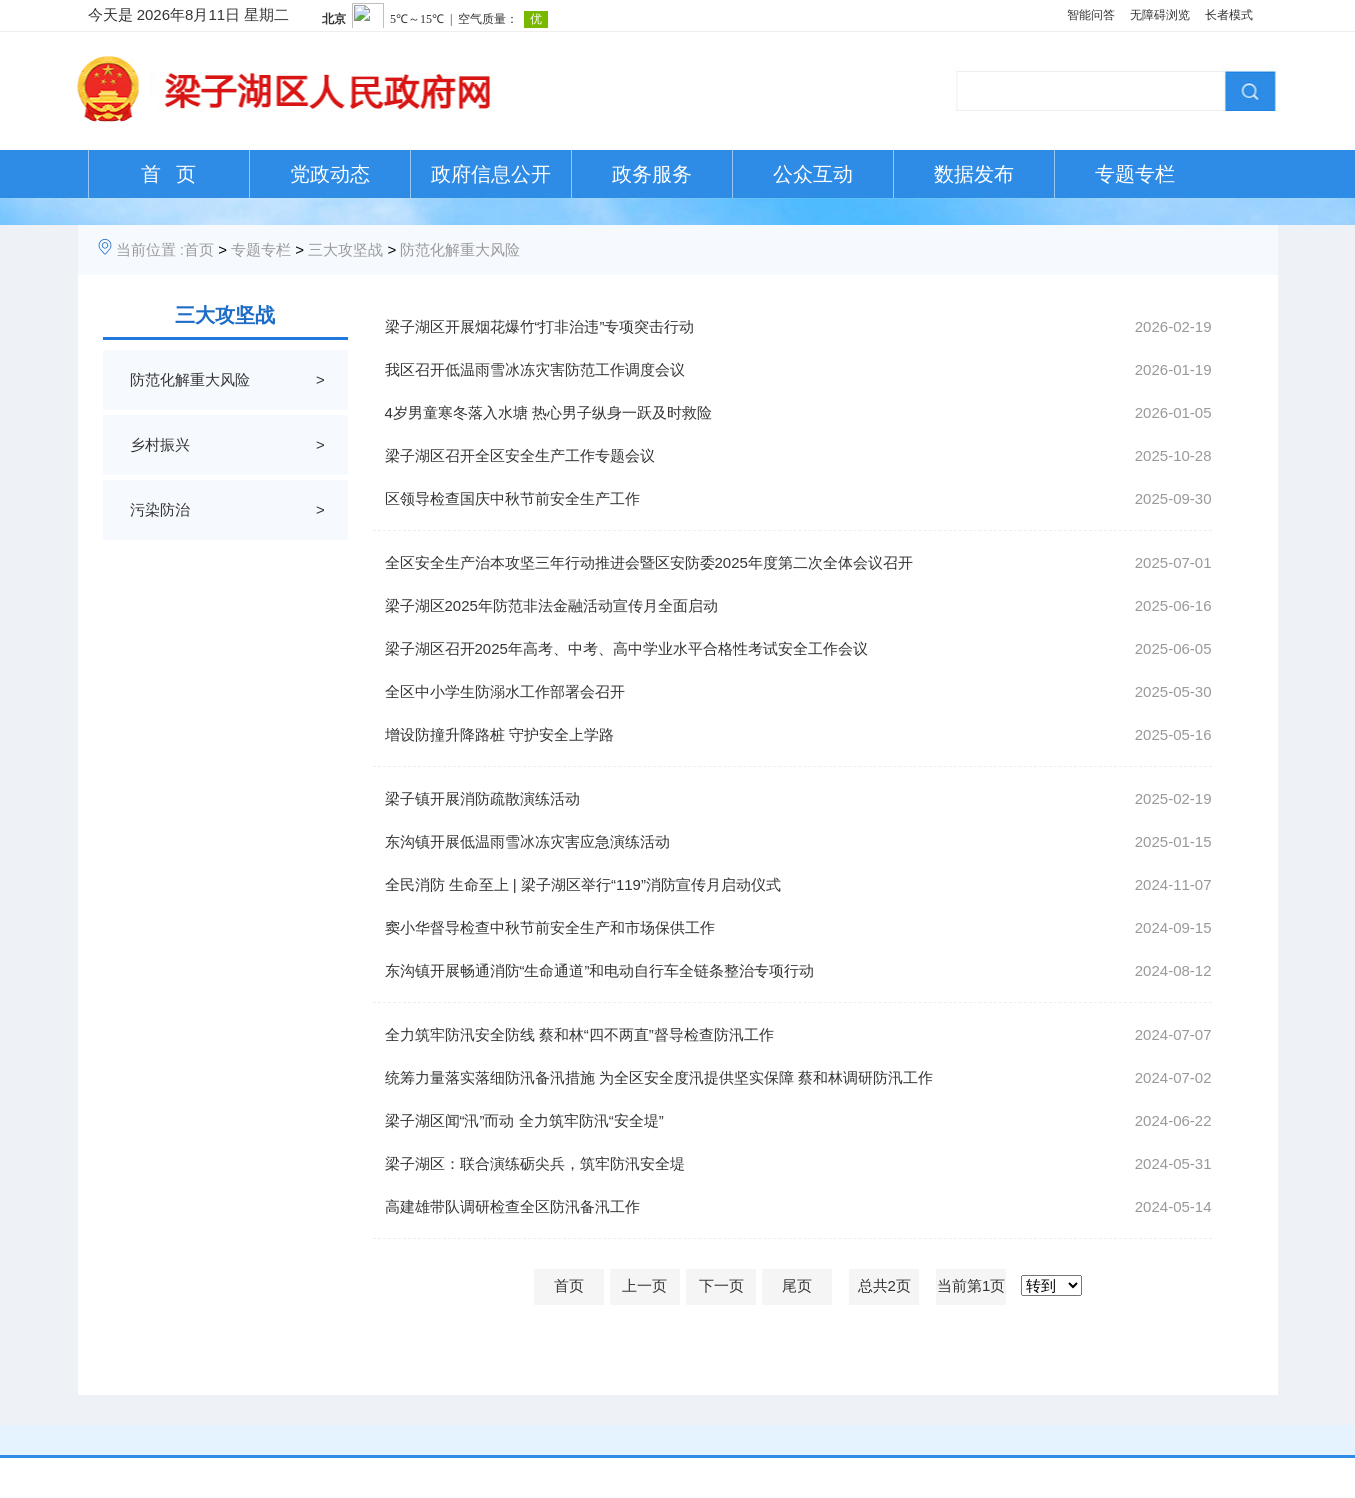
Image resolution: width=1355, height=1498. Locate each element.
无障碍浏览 (1160, 15)
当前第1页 (971, 1285)
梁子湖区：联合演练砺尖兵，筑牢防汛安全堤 (535, 1163)
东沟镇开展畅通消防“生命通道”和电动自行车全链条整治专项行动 (600, 970)
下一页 (721, 1285)
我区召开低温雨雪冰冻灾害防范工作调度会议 (535, 369)
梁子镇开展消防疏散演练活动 (482, 798)
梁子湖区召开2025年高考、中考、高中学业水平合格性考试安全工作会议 (626, 648)
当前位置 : (150, 249)
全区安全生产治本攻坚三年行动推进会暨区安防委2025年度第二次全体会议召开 (649, 562)
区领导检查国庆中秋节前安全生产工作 (512, 498)
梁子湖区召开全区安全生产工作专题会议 (520, 455)
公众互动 (813, 174)
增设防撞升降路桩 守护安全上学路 (499, 734)
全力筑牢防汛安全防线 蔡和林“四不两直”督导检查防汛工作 (579, 1034)
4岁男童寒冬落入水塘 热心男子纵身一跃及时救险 (549, 412)
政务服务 (652, 174)
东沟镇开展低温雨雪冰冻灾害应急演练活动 (527, 841)
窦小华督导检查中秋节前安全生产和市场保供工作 (550, 927)
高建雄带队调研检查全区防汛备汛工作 (512, 1206)
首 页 (168, 174)
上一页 (644, 1285)
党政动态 (330, 174)
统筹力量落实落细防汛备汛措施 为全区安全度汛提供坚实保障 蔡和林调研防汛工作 (659, 1077)
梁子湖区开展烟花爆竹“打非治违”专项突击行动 (540, 326)
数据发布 (974, 174)
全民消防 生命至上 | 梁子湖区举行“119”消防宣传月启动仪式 (583, 884)
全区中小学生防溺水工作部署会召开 (505, 691)
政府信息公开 (491, 174)
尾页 (797, 1285)
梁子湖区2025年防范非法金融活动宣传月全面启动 (551, 605)
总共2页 (884, 1285)
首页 (199, 249)
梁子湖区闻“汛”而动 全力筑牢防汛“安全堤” (524, 1120)
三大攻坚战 (345, 249)
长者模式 (1229, 15)
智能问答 (1091, 15)
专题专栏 (1135, 174)
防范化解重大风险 (460, 249)
